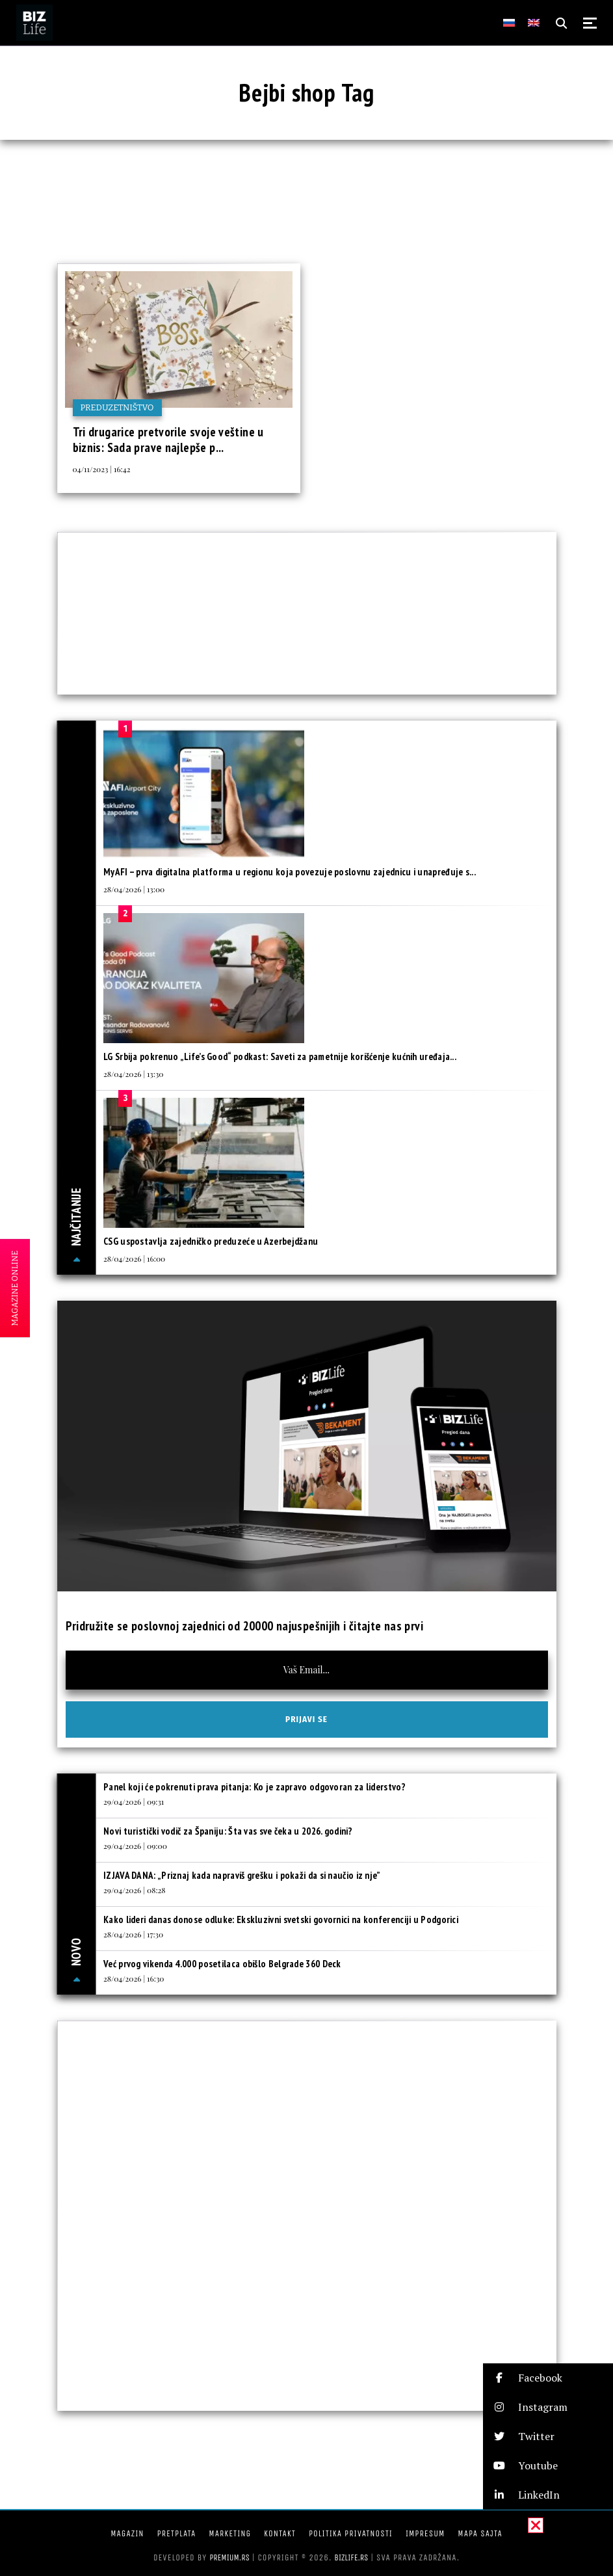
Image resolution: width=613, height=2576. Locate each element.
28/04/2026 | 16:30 (133, 1978)
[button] (548, 2378)
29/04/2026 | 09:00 (135, 1845)
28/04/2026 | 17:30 (133, 1934)
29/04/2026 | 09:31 (133, 1801)
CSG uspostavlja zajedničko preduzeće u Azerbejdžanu (210, 1241)
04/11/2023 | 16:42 (102, 469)
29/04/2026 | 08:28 (134, 1890)
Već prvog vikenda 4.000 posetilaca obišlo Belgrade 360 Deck (222, 1964)
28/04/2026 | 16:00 (134, 1258)
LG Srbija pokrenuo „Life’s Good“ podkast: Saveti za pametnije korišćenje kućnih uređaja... (279, 1056)
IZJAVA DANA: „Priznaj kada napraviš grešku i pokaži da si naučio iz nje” (242, 1875)
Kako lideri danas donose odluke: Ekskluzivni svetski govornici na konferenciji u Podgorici (280, 1919)
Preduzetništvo (117, 407)
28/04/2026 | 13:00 (133, 889)
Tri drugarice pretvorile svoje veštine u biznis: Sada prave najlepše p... (168, 439)
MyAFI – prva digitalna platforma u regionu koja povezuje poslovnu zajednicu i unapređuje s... (289, 872)
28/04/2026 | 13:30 (133, 1074)
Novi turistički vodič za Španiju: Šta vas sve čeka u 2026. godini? (227, 1831)
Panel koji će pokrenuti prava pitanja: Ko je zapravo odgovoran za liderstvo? (254, 1787)
